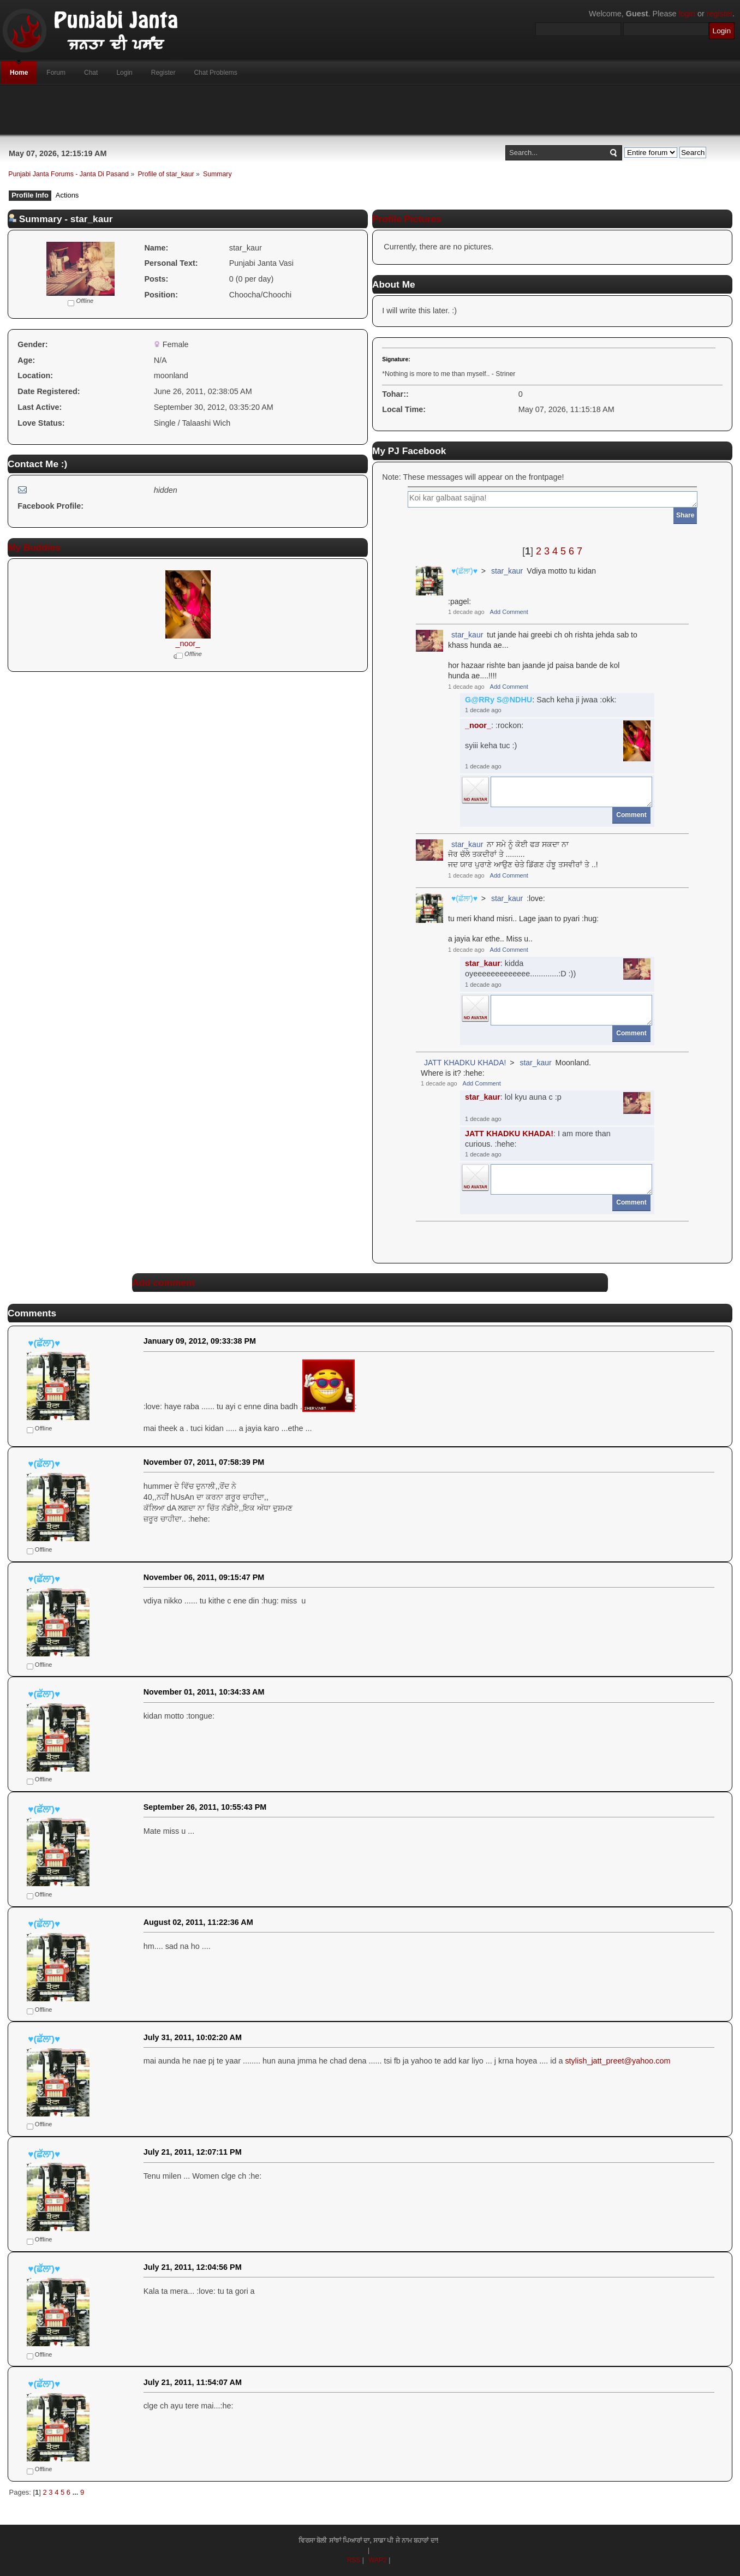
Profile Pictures (406, 218)
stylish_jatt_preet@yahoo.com (617, 2060)
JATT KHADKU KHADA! (465, 1062)
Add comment (163, 1282)
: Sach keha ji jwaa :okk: (541, 699)
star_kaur (507, 571)
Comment (631, 815)
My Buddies (34, 547)
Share (685, 515)
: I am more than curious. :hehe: (538, 1138)
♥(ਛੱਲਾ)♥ (464, 571)
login (687, 13)
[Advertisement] (370, 109)
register (719, 13)
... (76, 2492)
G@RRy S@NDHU (498, 699)
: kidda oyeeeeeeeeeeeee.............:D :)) (520, 968)
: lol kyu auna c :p (513, 1097)
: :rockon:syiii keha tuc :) (494, 735)
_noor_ (188, 643)
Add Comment (509, 612)
